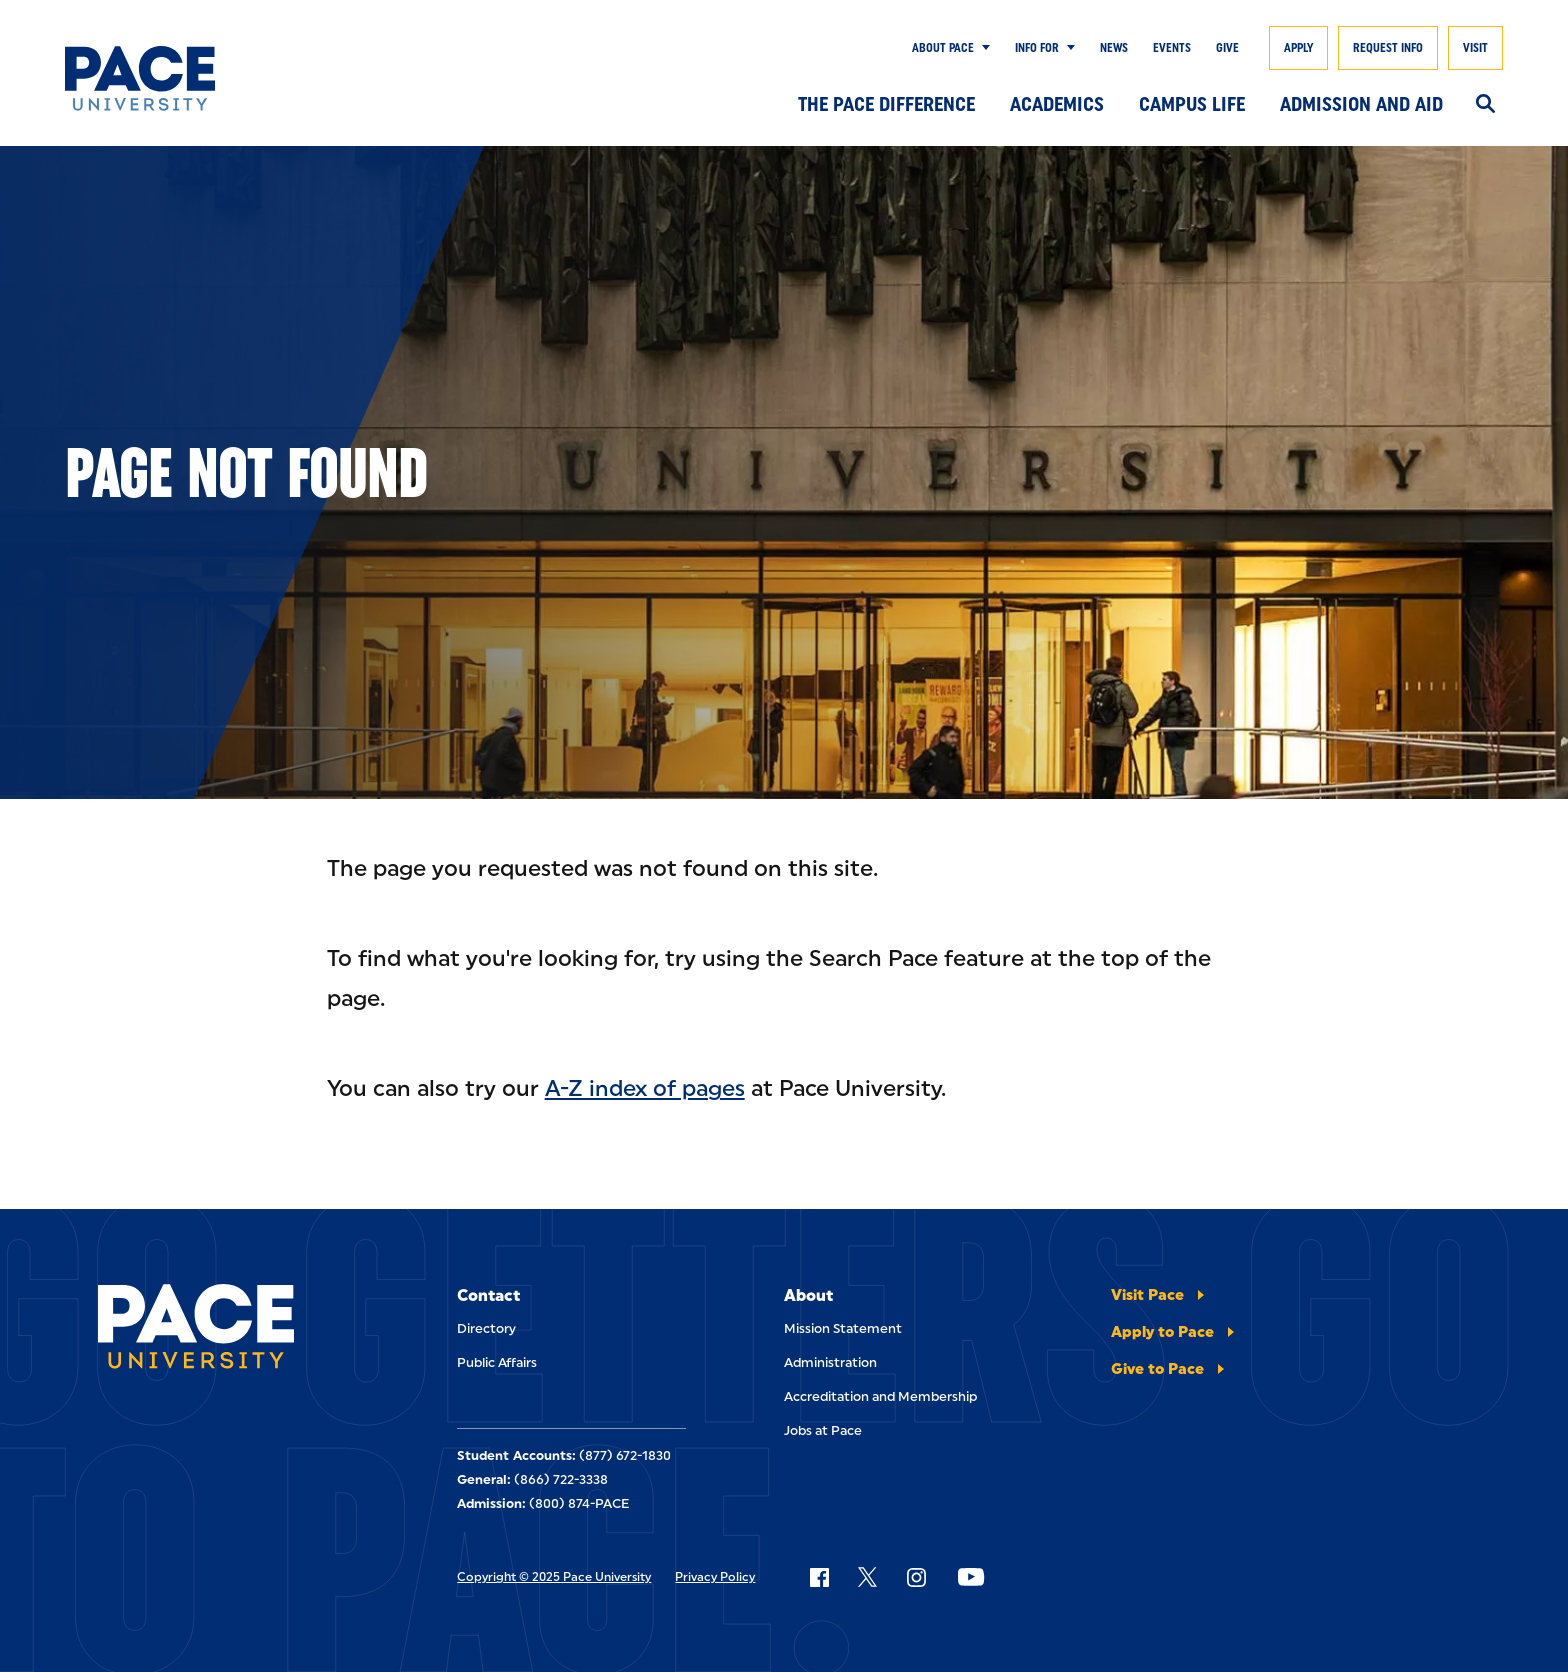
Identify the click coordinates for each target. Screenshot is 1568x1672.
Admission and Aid (1361, 104)
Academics (1057, 104)
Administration (830, 1362)
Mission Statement (843, 1328)
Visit (1475, 48)
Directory (486, 1328)
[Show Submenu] (982, 48)
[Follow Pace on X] (867, 1577)
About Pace (943, 48)
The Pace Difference (886, 104)
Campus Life (1192, 104)
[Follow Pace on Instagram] (916, 1577)
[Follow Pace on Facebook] (819, 1577)
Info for (1037, 48)
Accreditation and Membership (880, 1396)
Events (1172, 48)
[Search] (1485, 105)
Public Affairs (497, 1362)
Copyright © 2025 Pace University (554, 1577)
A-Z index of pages (645, 1088)
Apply (1298, 48)
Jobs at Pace (823, 1430)
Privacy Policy (715, 1577)
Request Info (1388, 48)
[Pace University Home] (163, 78)
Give (1227, 48)
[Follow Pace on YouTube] (971, 1577)
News (1114, 48)
